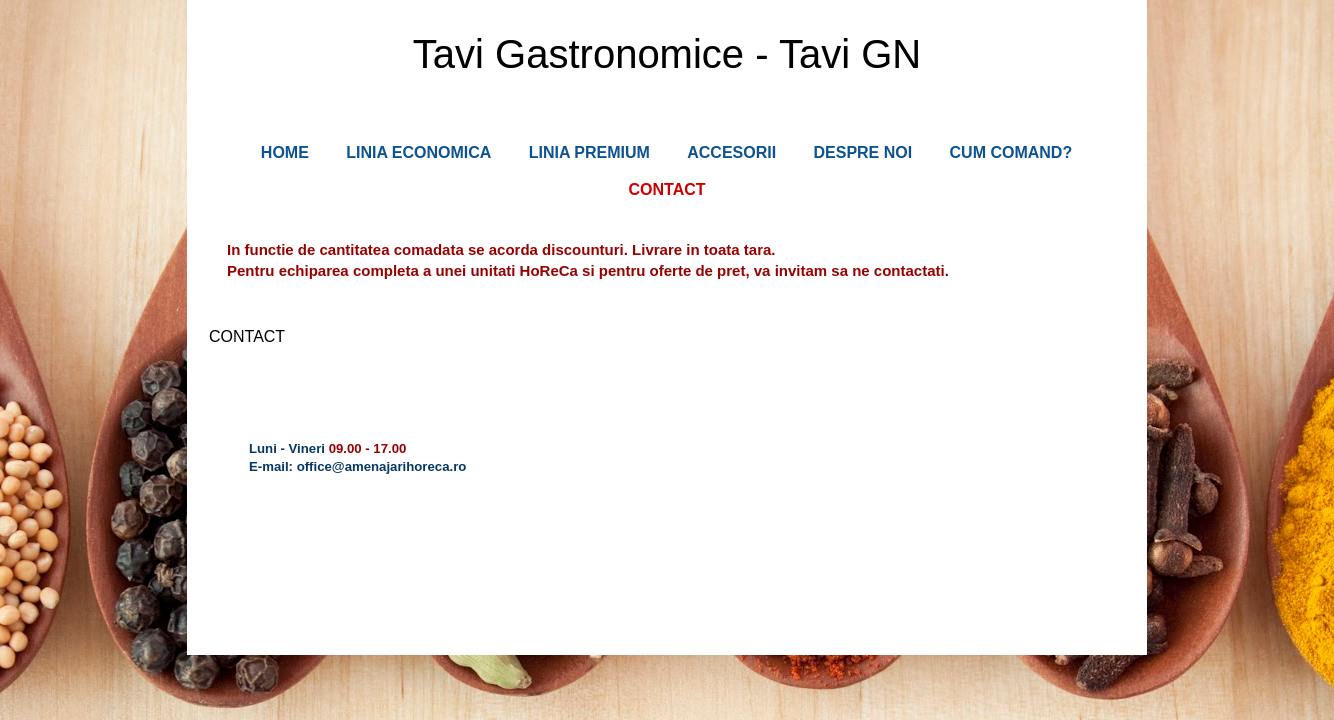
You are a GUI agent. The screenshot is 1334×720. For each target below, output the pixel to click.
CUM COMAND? (1011, 152)
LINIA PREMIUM (589, 152)
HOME (285, 152)
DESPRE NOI (862, 152)
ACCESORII (731, 152)
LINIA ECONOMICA (418, 152)
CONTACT (666, 189)
